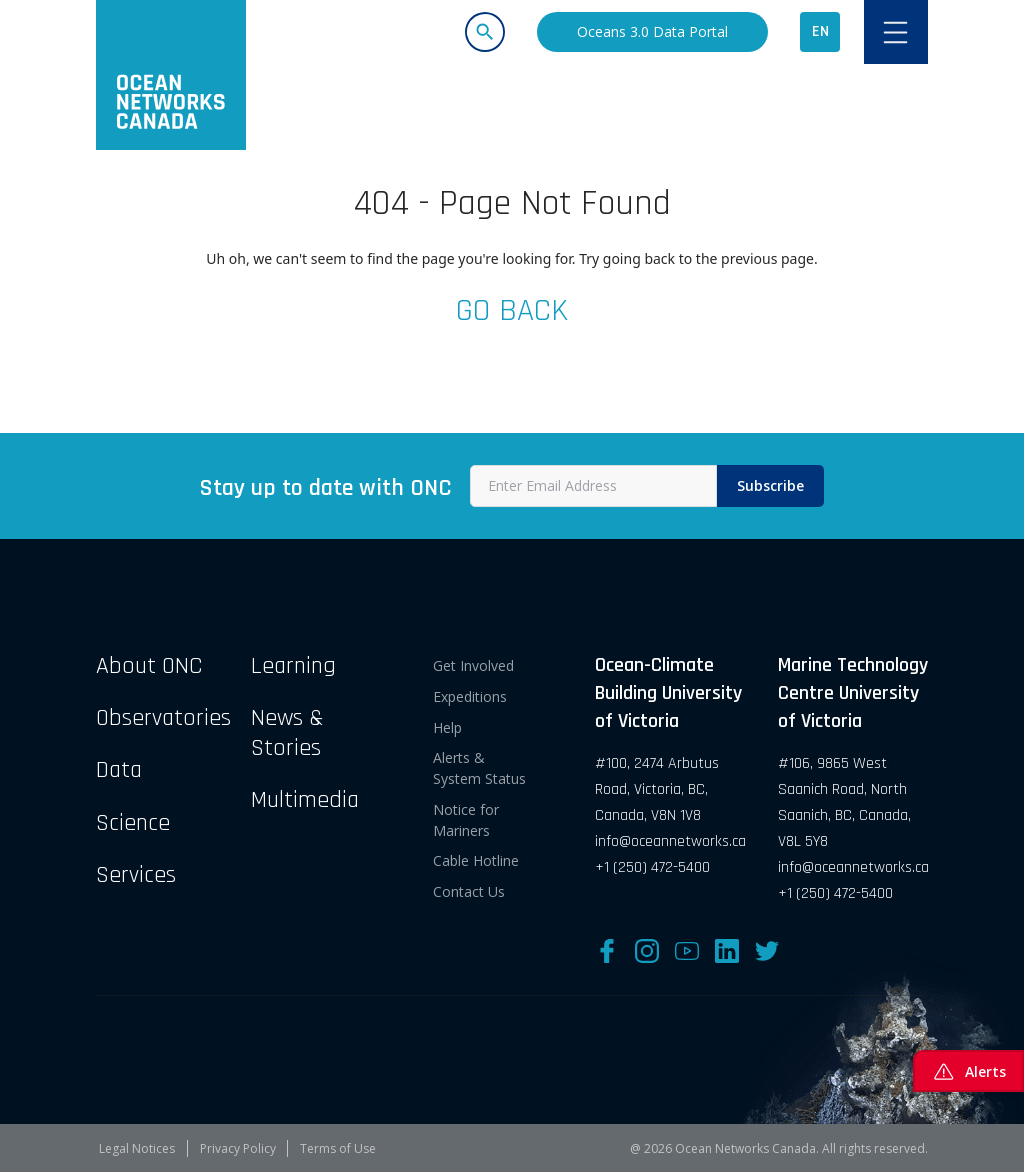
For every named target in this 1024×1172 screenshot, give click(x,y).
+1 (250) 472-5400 (652, 867)
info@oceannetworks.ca (670, 841)
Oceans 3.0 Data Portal (652, 31)
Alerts (968, 1071)
